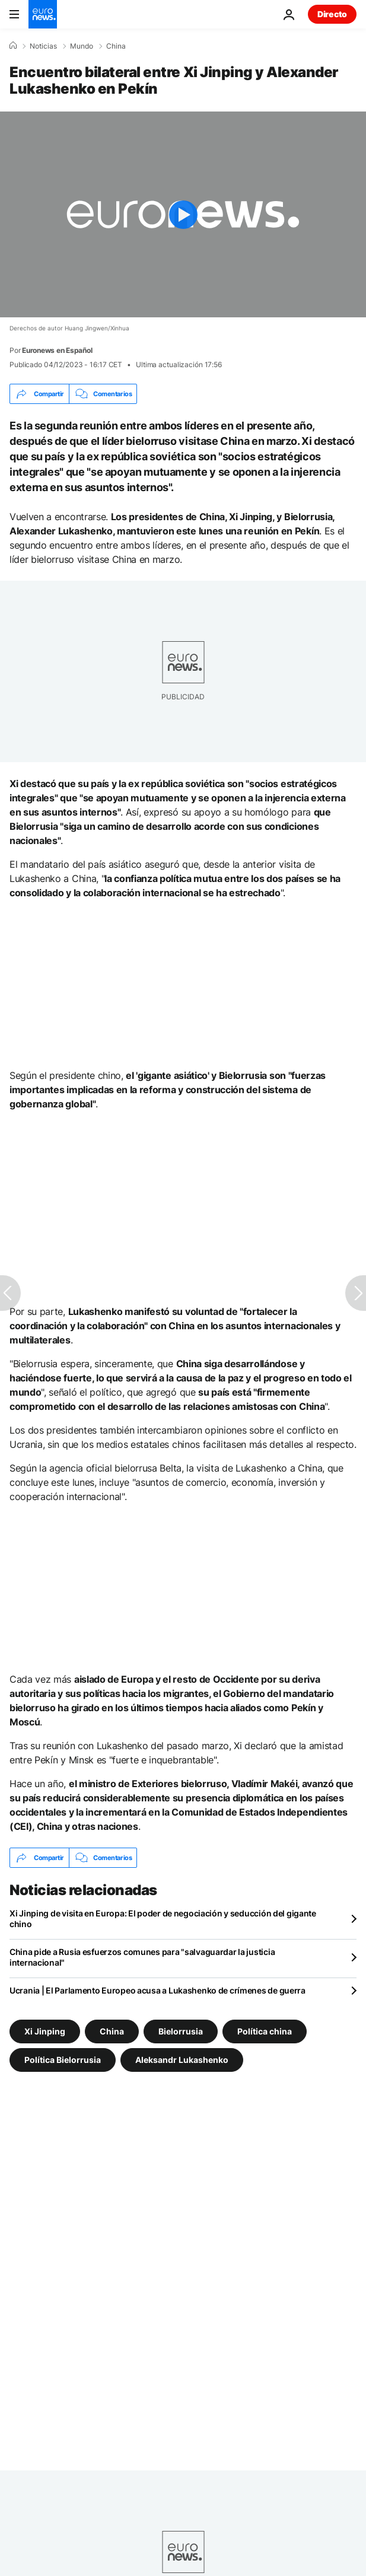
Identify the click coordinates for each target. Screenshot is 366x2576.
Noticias (43, 46)
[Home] (13, 46)
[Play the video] (183, 214)
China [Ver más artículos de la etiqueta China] (112, 2031)
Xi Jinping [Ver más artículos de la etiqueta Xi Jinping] (44, 2031)
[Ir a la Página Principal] (42, 14)
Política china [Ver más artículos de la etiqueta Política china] (264, 2031)
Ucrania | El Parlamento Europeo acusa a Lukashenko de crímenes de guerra (157, 1990)
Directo (332, 14)
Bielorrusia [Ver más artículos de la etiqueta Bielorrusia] (180, 2031)
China (116, 46)
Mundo (81, 46)
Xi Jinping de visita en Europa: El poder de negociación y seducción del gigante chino (162, 1918)
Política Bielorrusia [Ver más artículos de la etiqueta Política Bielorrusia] (62, 2060)
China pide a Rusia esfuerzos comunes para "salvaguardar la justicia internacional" (142, 1957)
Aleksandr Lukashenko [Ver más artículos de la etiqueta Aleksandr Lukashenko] (181, 2060)
